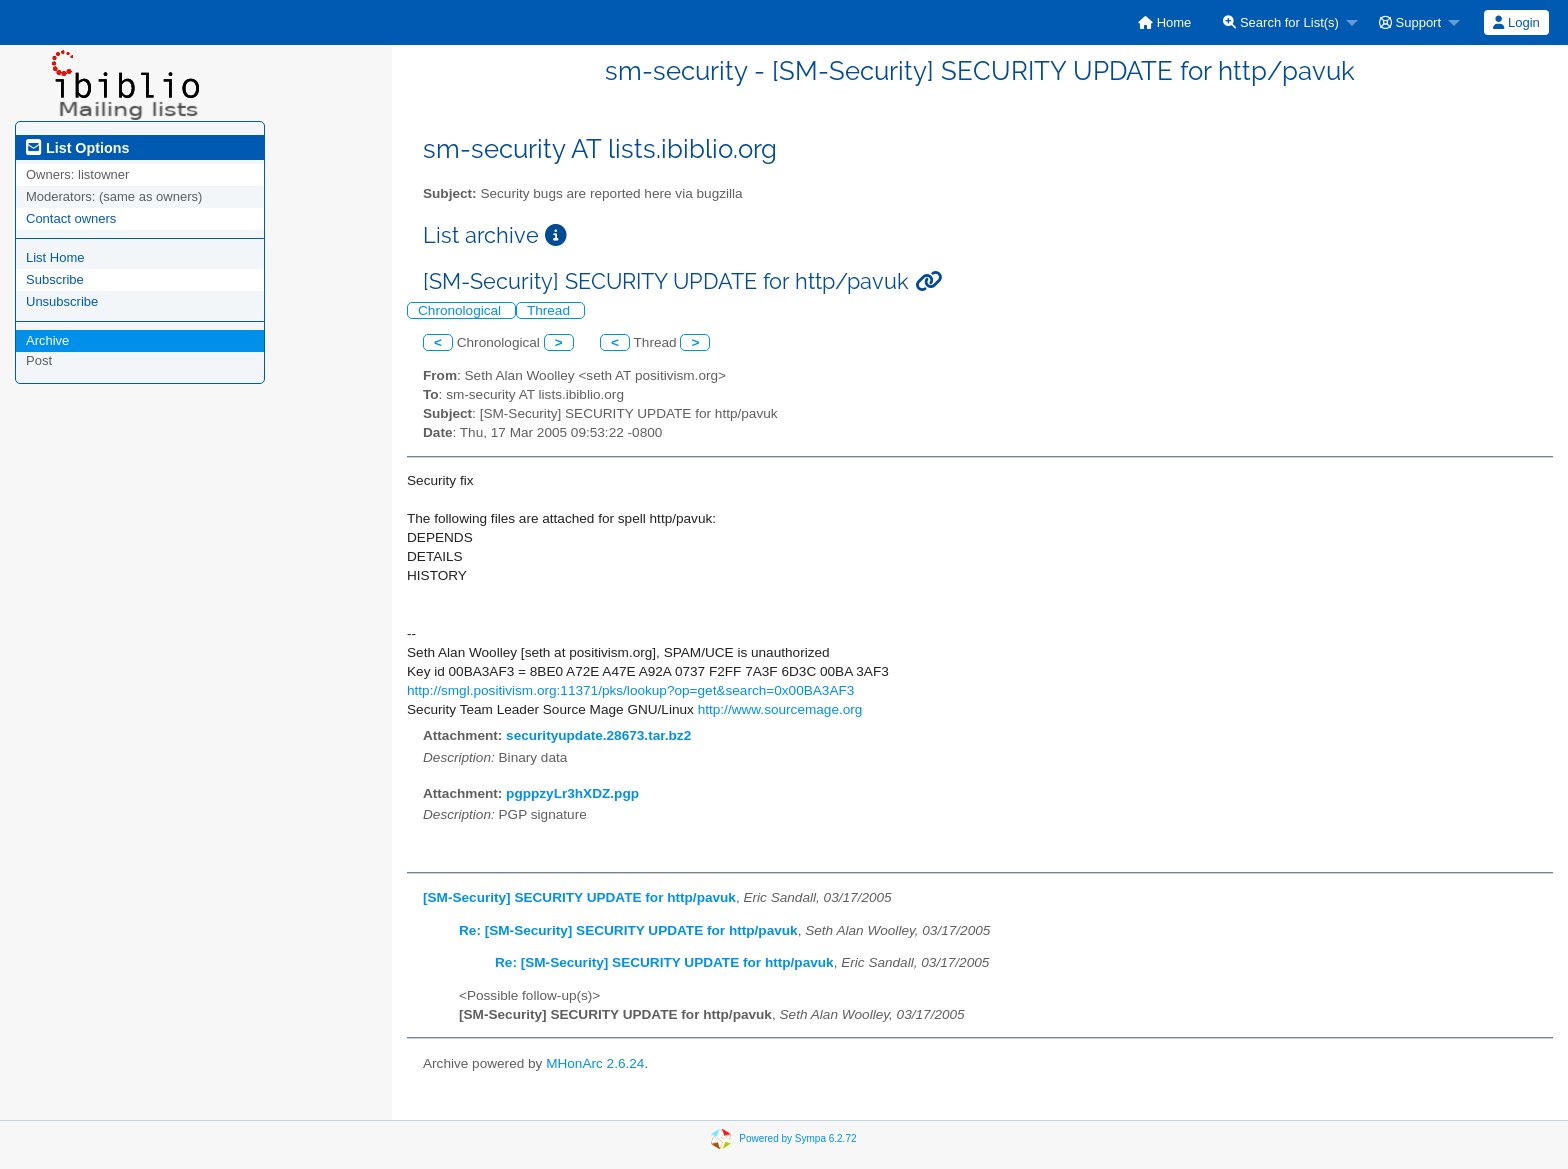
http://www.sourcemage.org (780, 709)
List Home (55, 257)
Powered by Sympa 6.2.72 (797, 1138)
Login (1516, 22)
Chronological (461, 310)
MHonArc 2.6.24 (595, 1063)
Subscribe (55, 279)
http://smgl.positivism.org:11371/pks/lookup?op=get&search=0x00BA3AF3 (630, 690)
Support (1410, 22)
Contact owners (71, 218)
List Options (77, 148)
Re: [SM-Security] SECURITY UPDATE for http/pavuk (628, 930)
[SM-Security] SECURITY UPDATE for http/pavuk (579, 897)
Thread (550, 310)
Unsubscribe (62, 301)
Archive (47, 340)
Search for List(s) (1281, 22)
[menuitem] (1164, 22)
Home (1164, 22)
